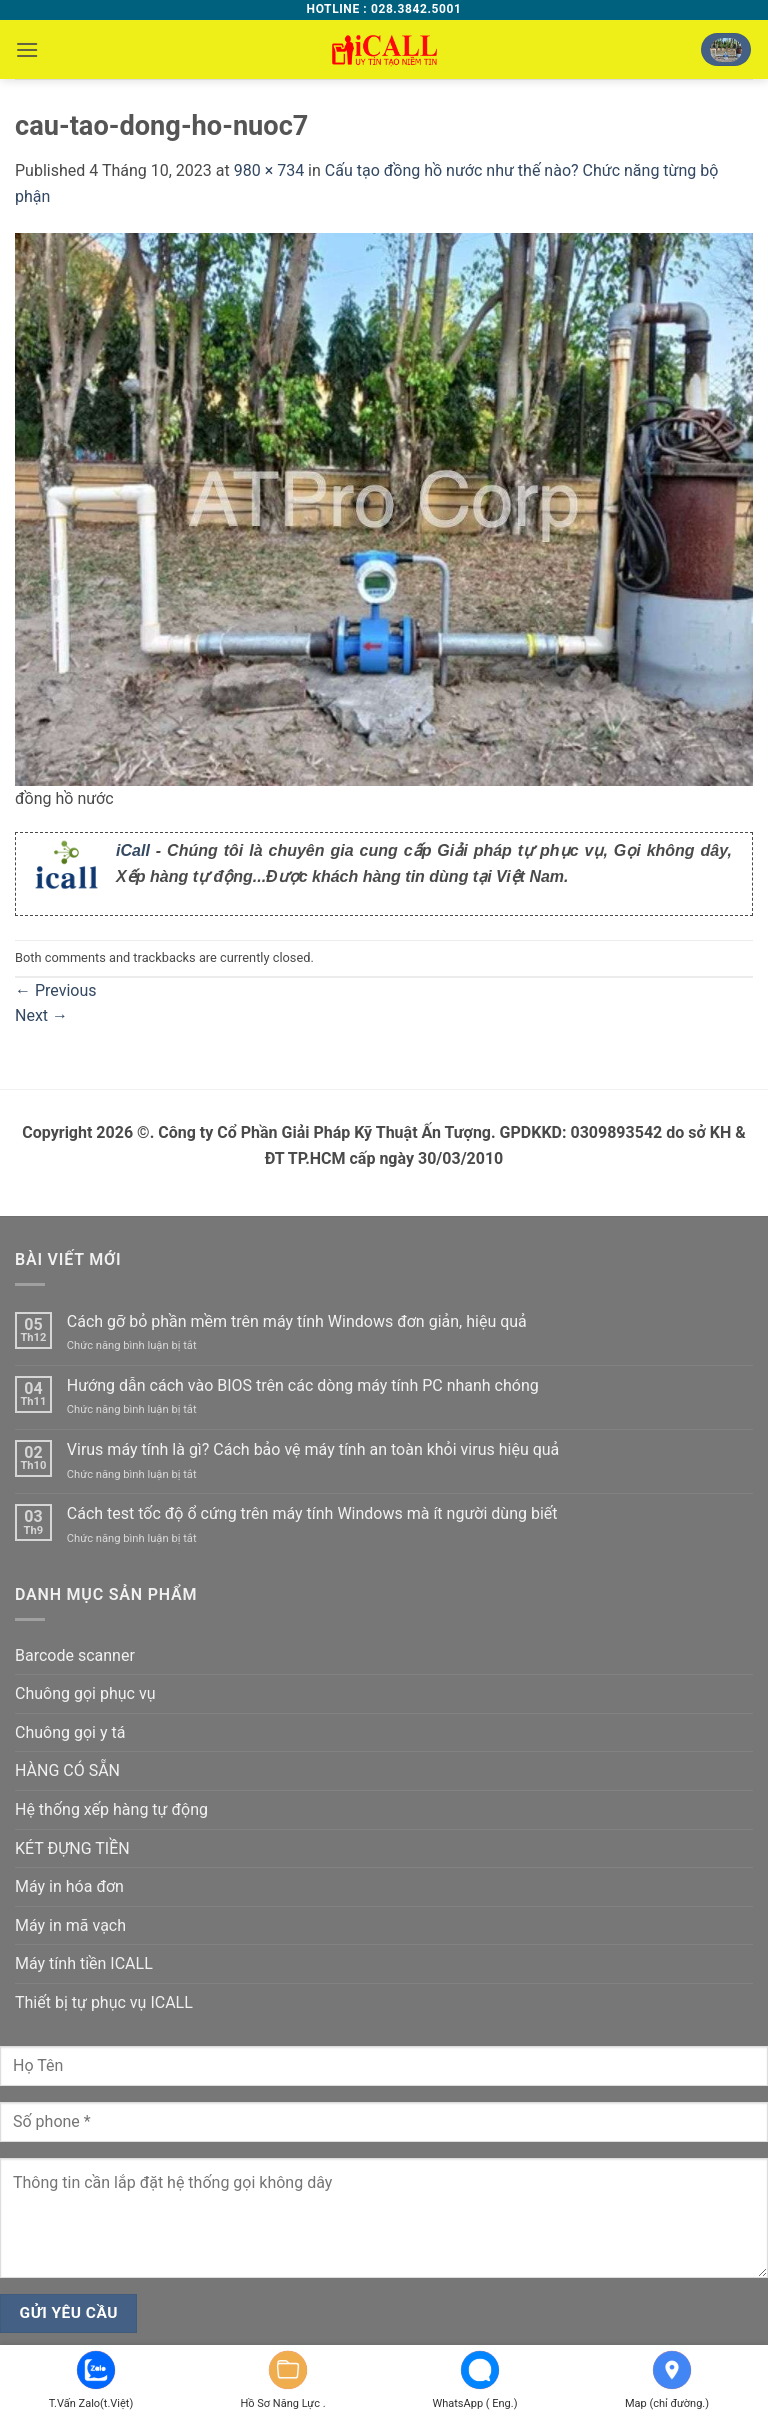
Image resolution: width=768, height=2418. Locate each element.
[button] (27, 49)
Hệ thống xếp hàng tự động (111, 1809)
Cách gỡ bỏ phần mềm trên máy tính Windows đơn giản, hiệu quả (297, 1321)
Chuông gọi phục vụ (85, 1693)
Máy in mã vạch (70, 1925)
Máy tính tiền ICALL (84, 1963)
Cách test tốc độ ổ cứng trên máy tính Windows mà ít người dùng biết (312, 1513)
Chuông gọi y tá (70, 1732)
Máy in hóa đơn (69, 1886)
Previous (56, 990)
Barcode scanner (75, 1655)
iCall (133, 850)
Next (41, 1015)
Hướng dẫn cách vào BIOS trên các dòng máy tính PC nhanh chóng (303, 1385)
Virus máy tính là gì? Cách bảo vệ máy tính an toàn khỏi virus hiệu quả (313, 1449)
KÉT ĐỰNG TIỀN (72, 1848)
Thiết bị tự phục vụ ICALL (104, 2002)
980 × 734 (269, 170)
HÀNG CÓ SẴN (67, 1770)
